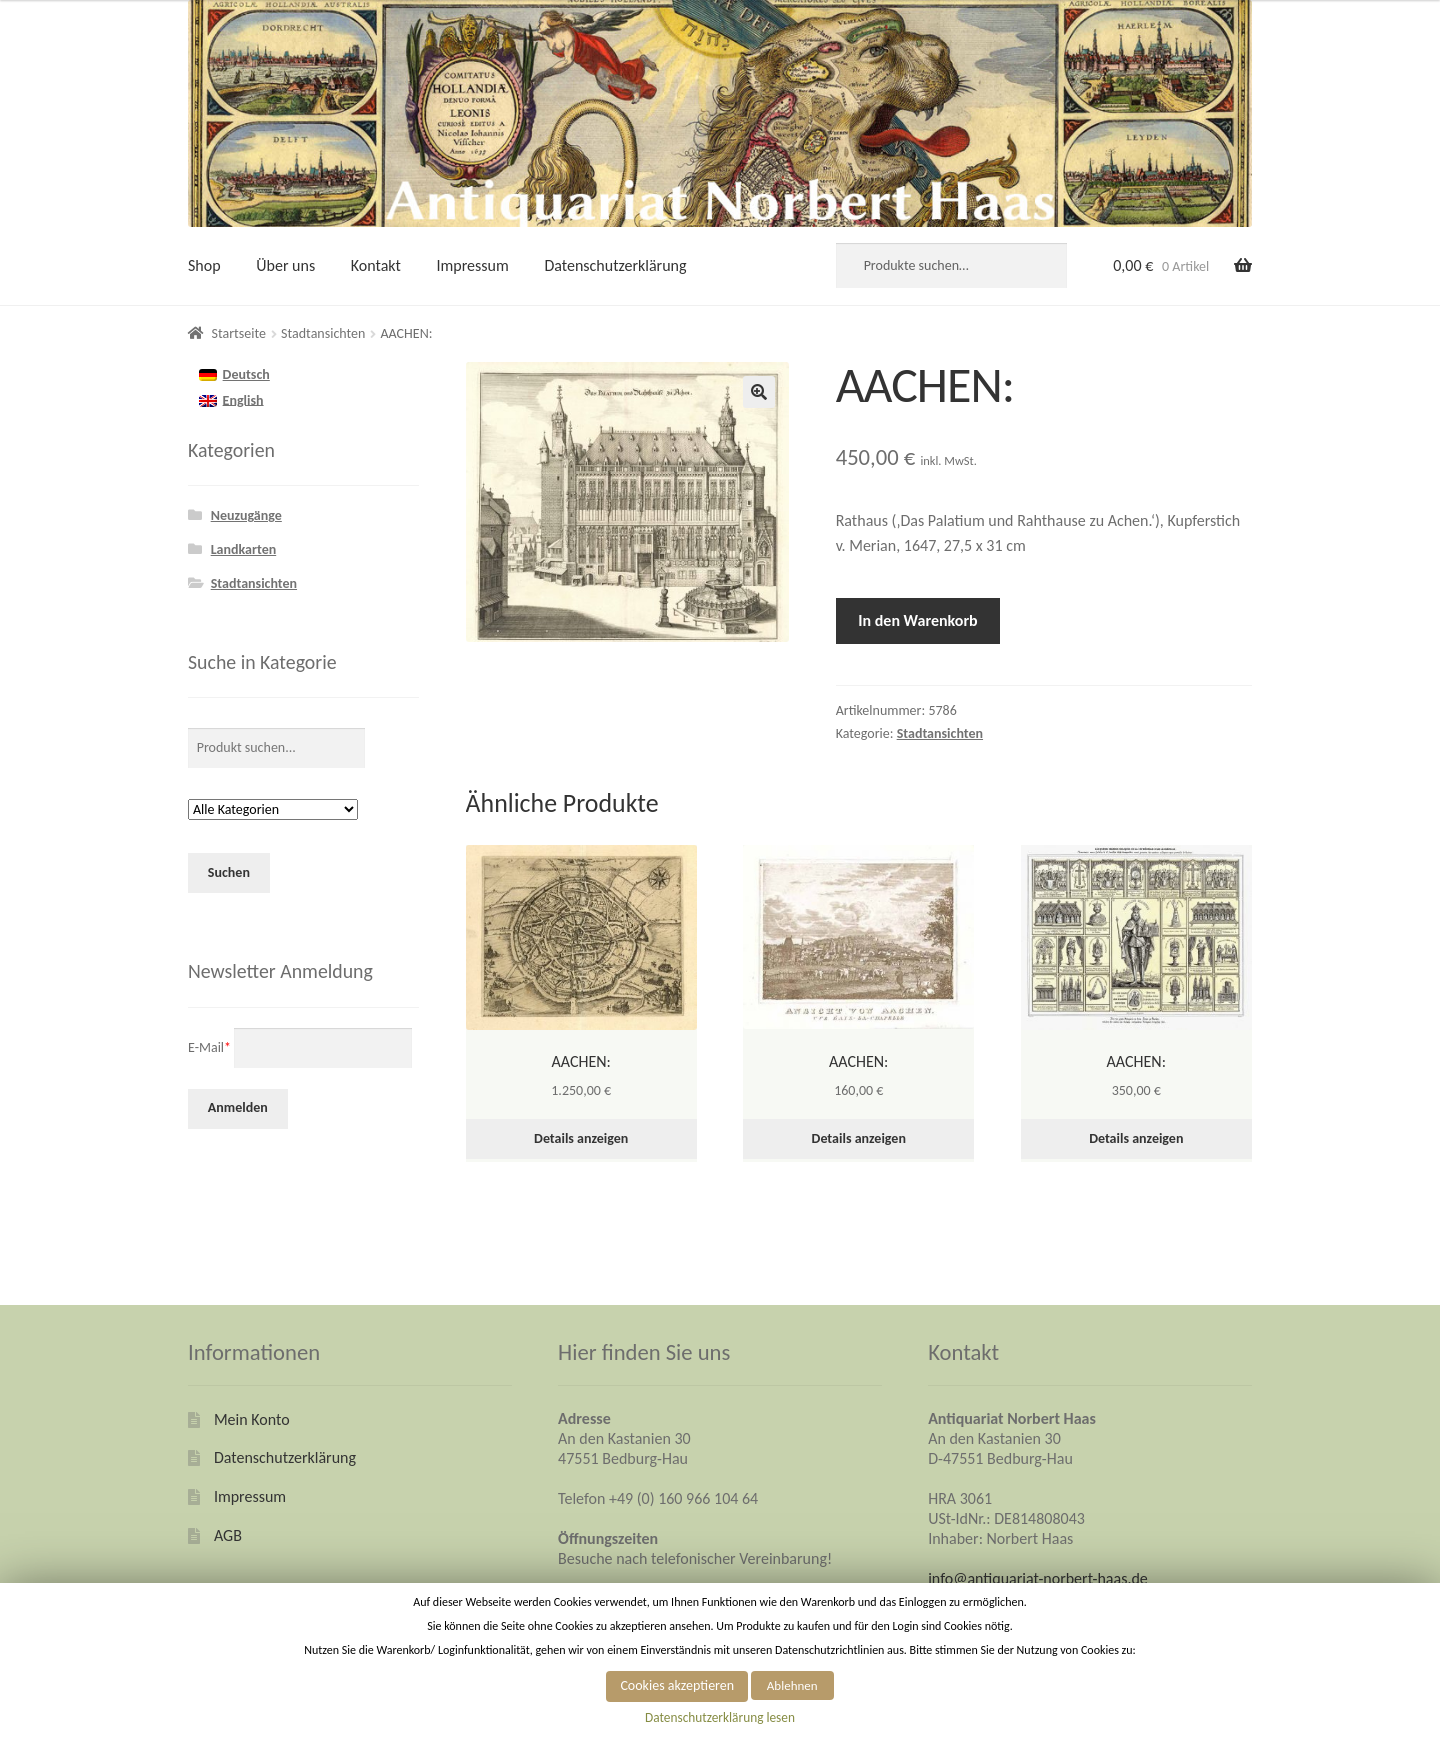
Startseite (239, 333)
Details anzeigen (581, 1138)
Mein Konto (252, 1419)
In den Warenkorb (917, 620)
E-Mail (209, 1046)
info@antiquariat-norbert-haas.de (1038, 1578)
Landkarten (244, 549)
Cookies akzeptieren (677, 1685)
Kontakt (376, 265)
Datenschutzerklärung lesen (720, 1717)
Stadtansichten (323, 333)
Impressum (473, 265)
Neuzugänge (246, 515)
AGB (228, 1535)
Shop (204, 265)
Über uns (285, 265)
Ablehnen (792, 1685)
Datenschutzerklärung (615, 265)
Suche (1041, 266)
